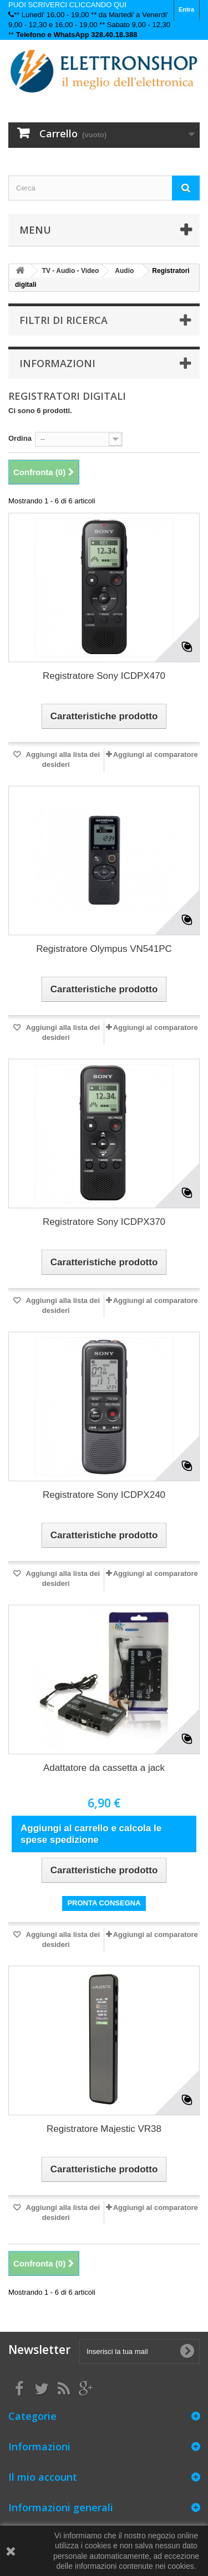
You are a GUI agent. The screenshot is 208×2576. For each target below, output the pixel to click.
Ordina (20, 438)
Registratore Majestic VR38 (104, 2129)
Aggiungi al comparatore (155, 754)
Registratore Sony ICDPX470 (104, 676)
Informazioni (57, 363)
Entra (186, 9)
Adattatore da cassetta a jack (104, 1768)
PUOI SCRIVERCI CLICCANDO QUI (67, 5)
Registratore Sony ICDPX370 (104, 1222)
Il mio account (42, 2477)
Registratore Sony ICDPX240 (104, 1495)
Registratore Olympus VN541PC (104, 949)
